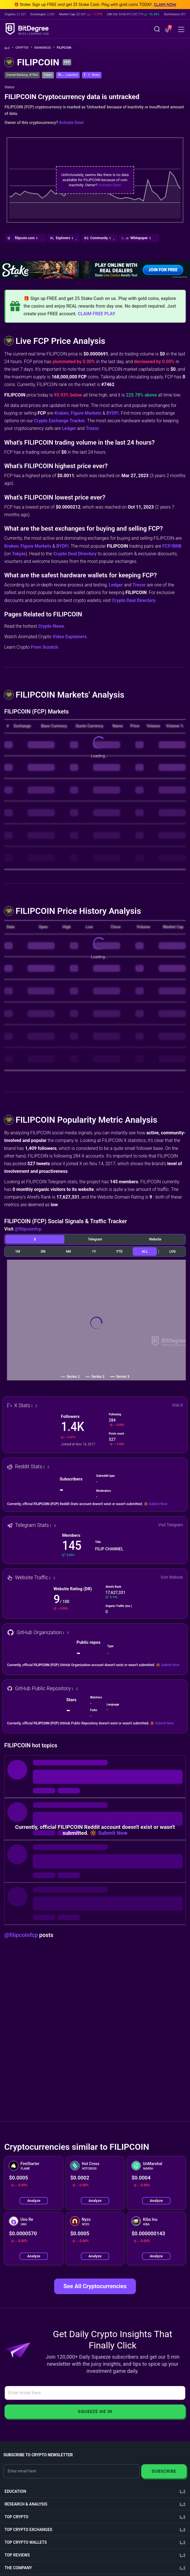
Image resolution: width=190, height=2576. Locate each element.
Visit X (177, 1405)
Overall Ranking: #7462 (22, 75)
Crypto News (51, 626)
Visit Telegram (170, 1525)
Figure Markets (86, 413)
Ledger (69, 428)
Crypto (24, 48)
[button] (167, 29)
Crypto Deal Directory (75, 553)
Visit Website (172, 1577)
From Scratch (44, 647)
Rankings (44, 48)
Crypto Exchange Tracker (59, 420)
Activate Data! (71, 122)
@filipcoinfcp (27, 1229)
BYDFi (112, 413)
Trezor (92, 428)
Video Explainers (69, 636)
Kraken (61, 413)
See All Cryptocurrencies (95, 2286)
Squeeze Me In (95, 2411)
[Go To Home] (9, 48)
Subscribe (163, 2471)
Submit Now (158, 1504)
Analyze (33, 2200)
